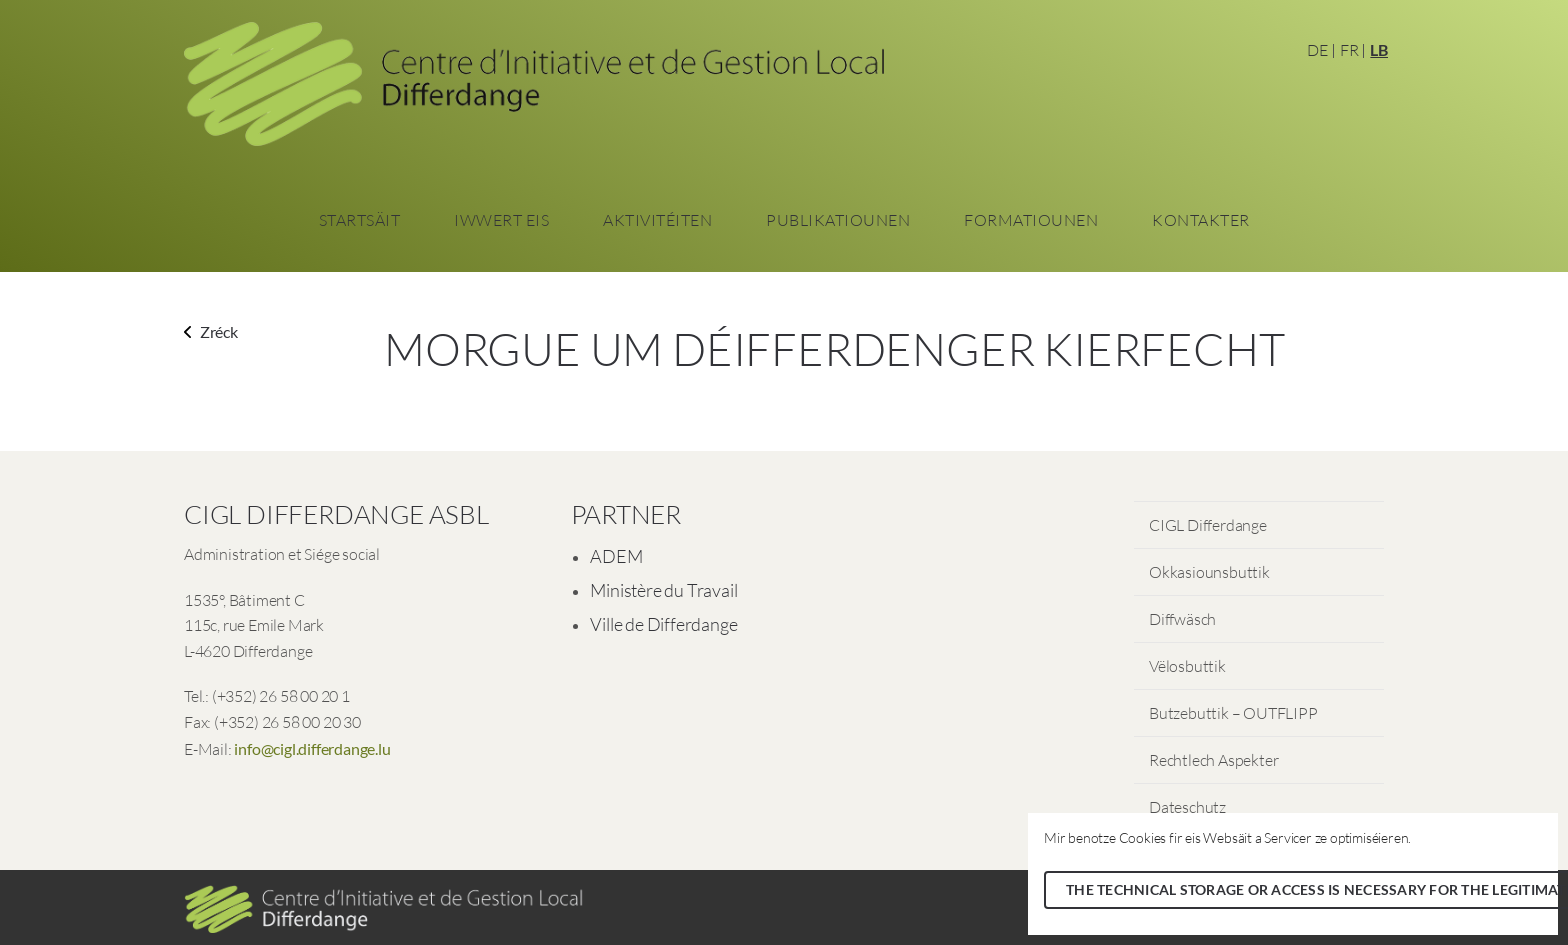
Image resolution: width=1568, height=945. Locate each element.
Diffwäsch (1182, 619)
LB (1379, 49)
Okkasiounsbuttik (1209, 572)
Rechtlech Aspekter (1213, 760)
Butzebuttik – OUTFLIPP (1233, 713)
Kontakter (1201, 220)
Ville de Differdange (663, 624)
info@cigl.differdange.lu (312, 748)
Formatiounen (1031, 220)
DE (1317, 50)
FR (1349, 50)
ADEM (616, 556)
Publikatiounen (838, 220)
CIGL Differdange (1208, 525)
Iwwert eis (501, 220)
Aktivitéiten (657, 220)
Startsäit (360, 220)
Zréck (211, 331)
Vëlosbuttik (1187, 666)
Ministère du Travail (663, 590)
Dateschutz (1187, 807)
